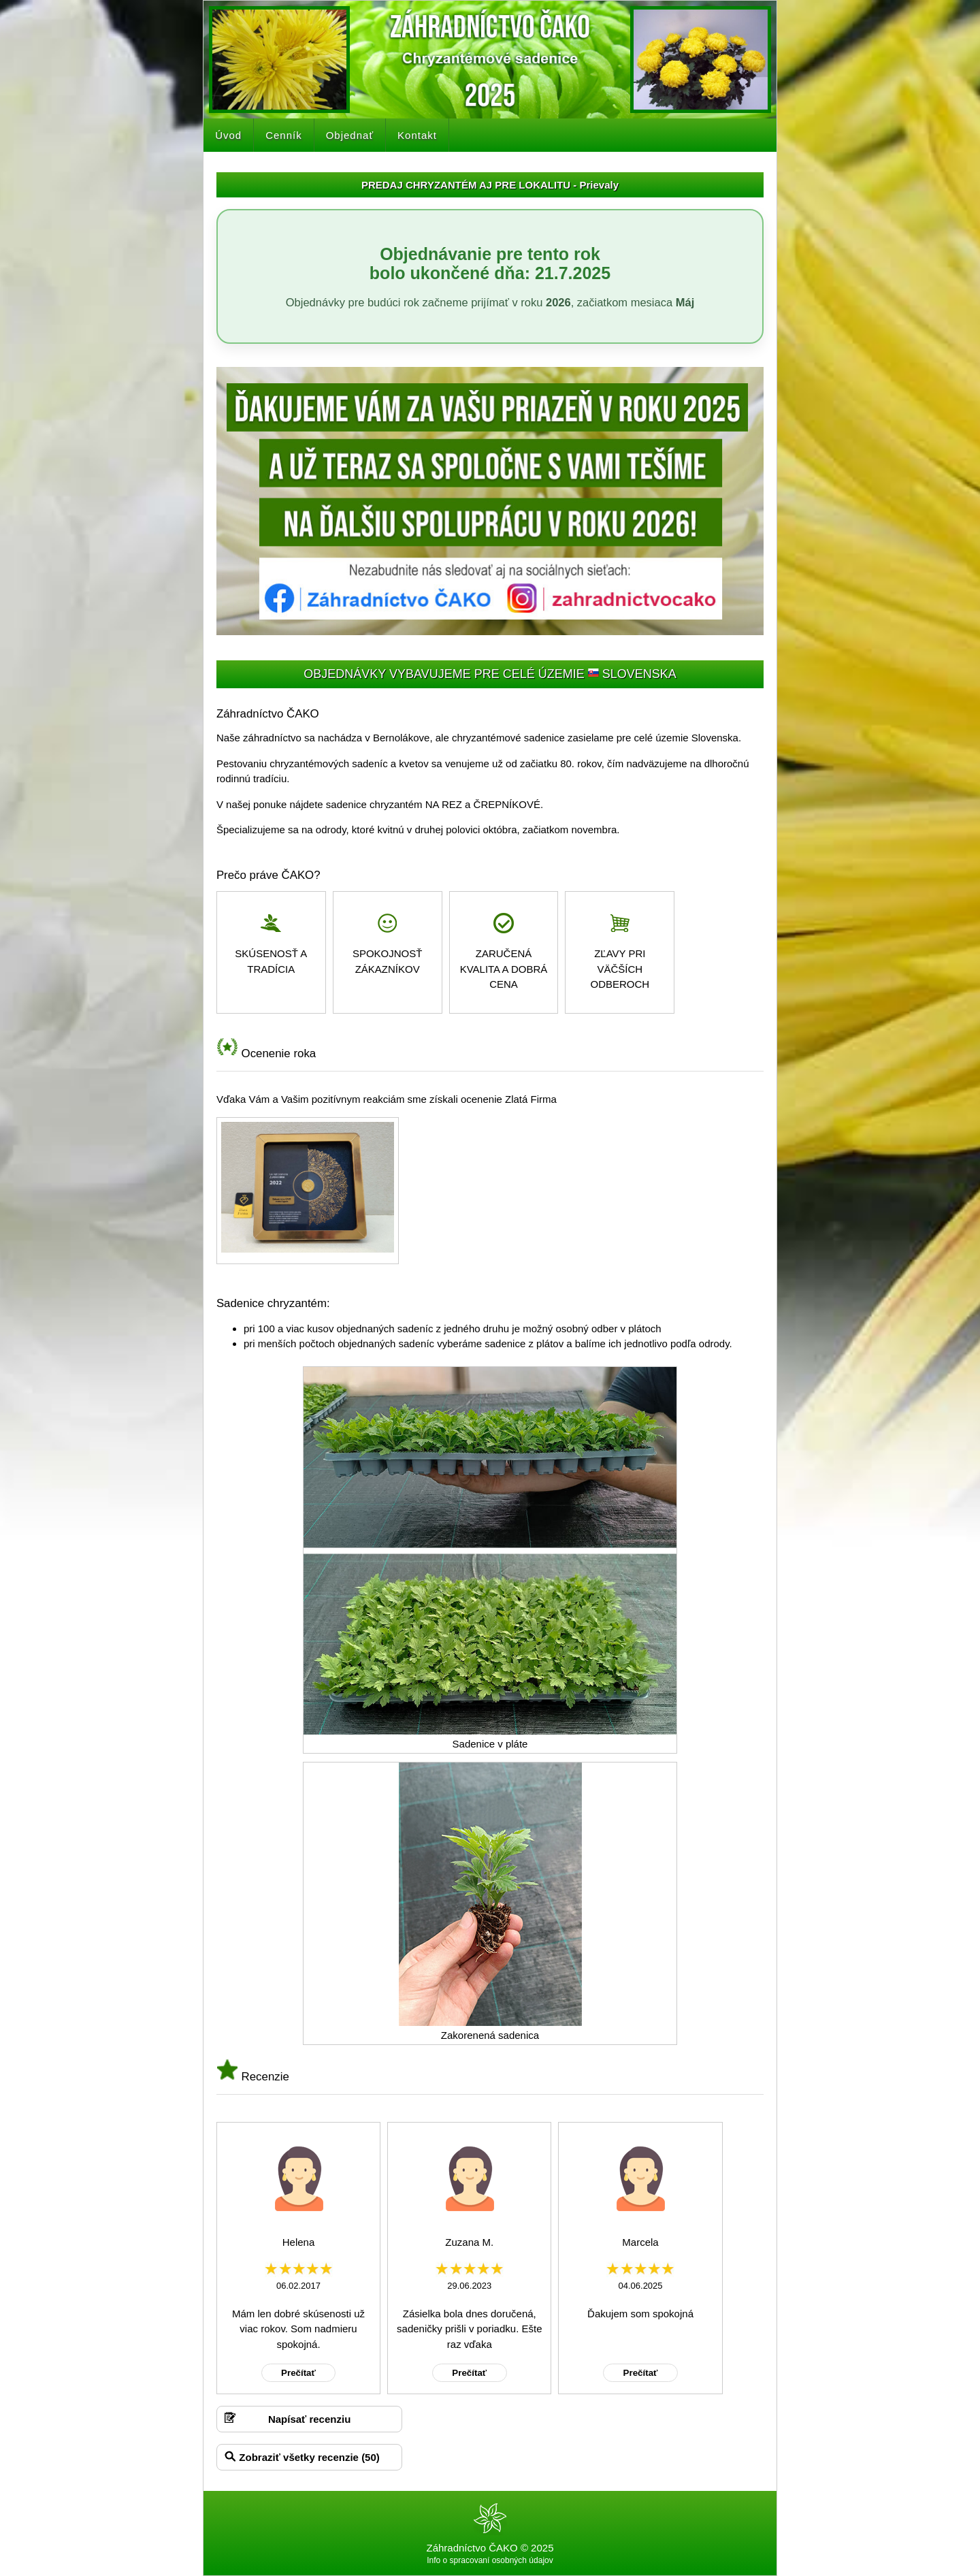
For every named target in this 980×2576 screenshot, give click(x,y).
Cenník (283, 135)
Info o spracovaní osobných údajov (490, 2560)
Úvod (228, 135)
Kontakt (417, 135)
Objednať (350, 135)
